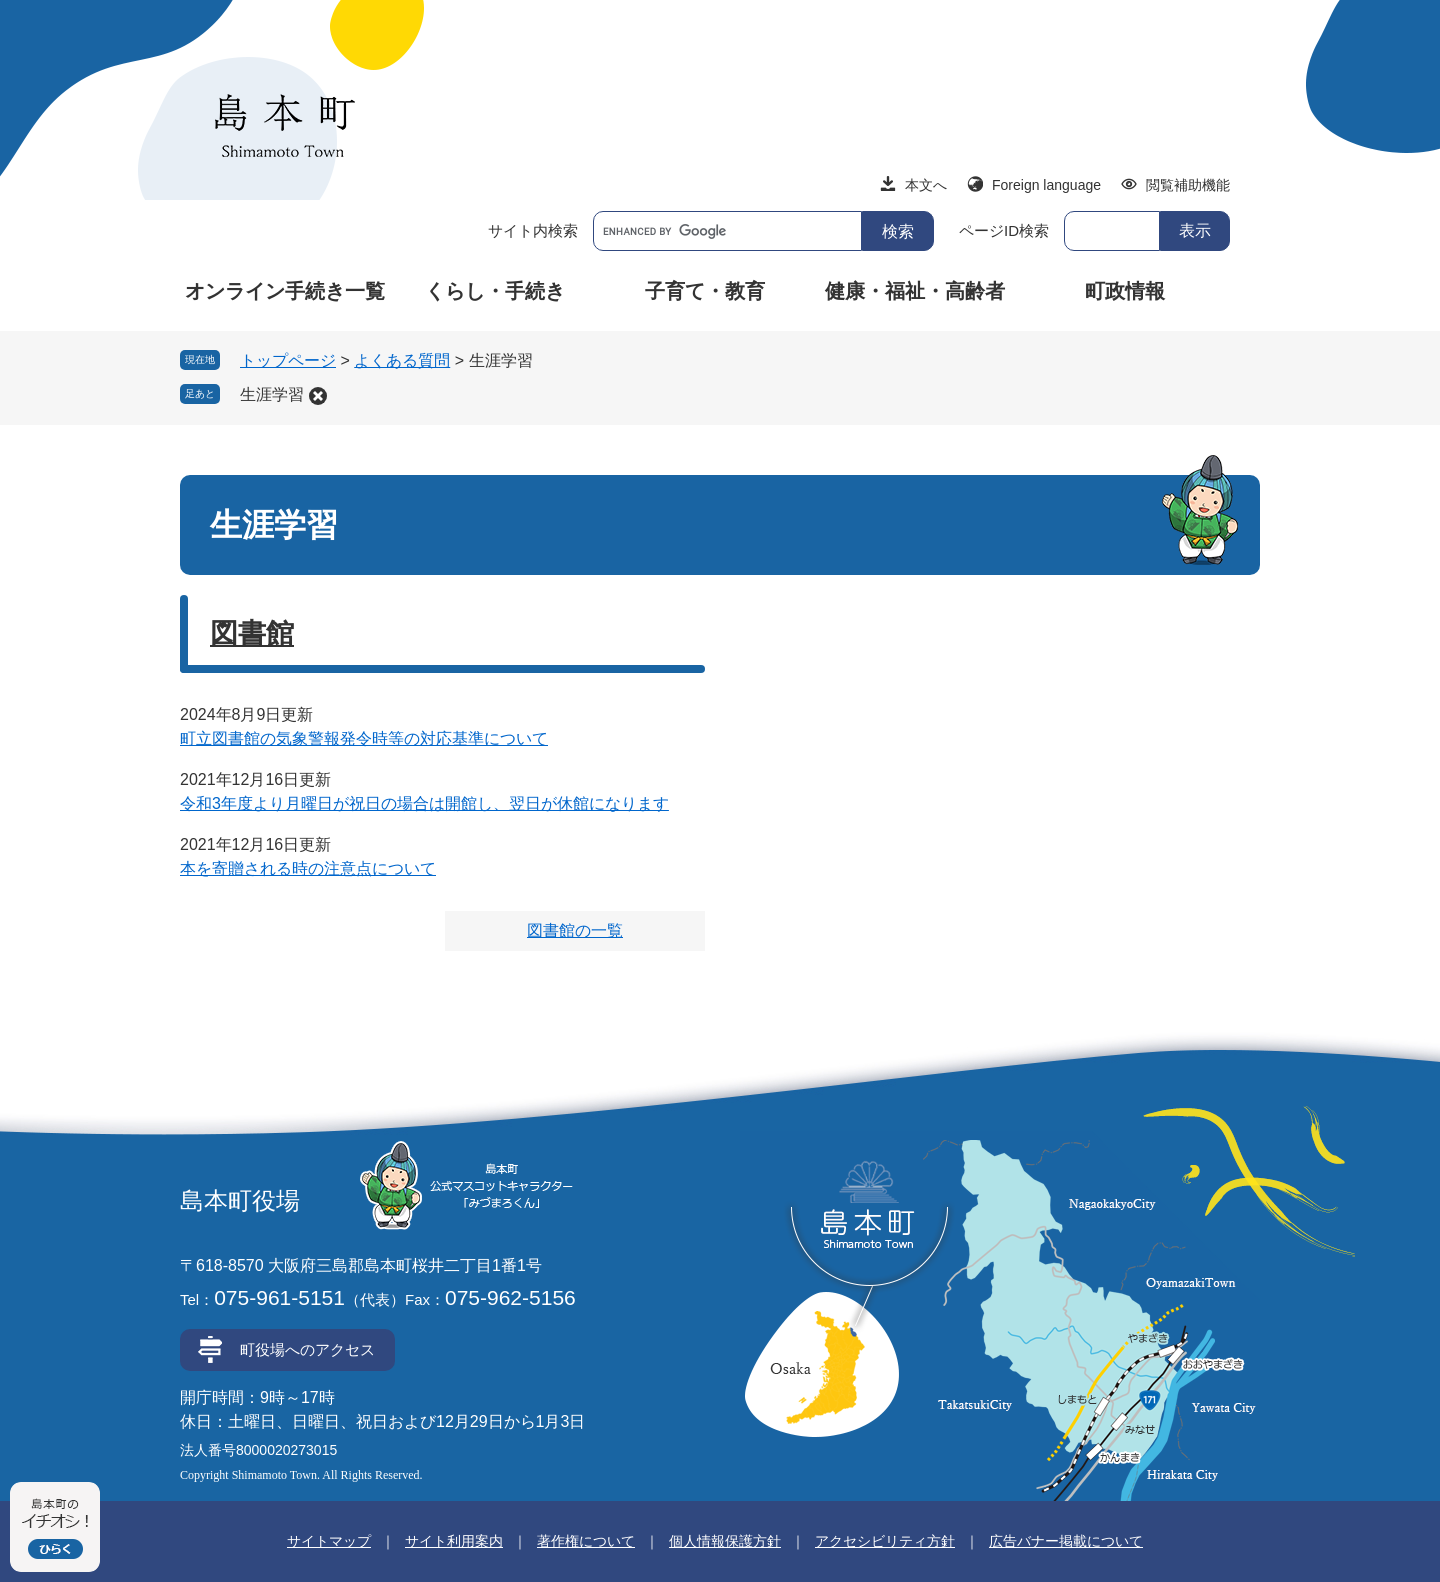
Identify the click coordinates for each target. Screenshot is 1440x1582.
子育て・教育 (705, 291)
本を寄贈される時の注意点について (308, 868)
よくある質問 (402, 360)
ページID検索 (1004, 230)
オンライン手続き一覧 (285, 291)
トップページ (288, 360)
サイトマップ (329, 1541)
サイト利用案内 (454, 1541)
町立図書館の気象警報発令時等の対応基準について (364, 738)
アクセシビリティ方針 (885, 1541)
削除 (318, 396)
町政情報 (1125, 291)
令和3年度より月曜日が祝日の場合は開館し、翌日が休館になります (424, 803)
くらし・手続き (495, 291)
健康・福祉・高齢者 (915, 291)
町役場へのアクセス (307, 1349)
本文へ (926, 185)
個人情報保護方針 (725, 1541)
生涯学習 (272, 394)
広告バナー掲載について (1066, 1541)
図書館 (252, 633)
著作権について (586, 1541)
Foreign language (1046, 185)
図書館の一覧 (575, 930)
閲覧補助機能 (1188, 185)
